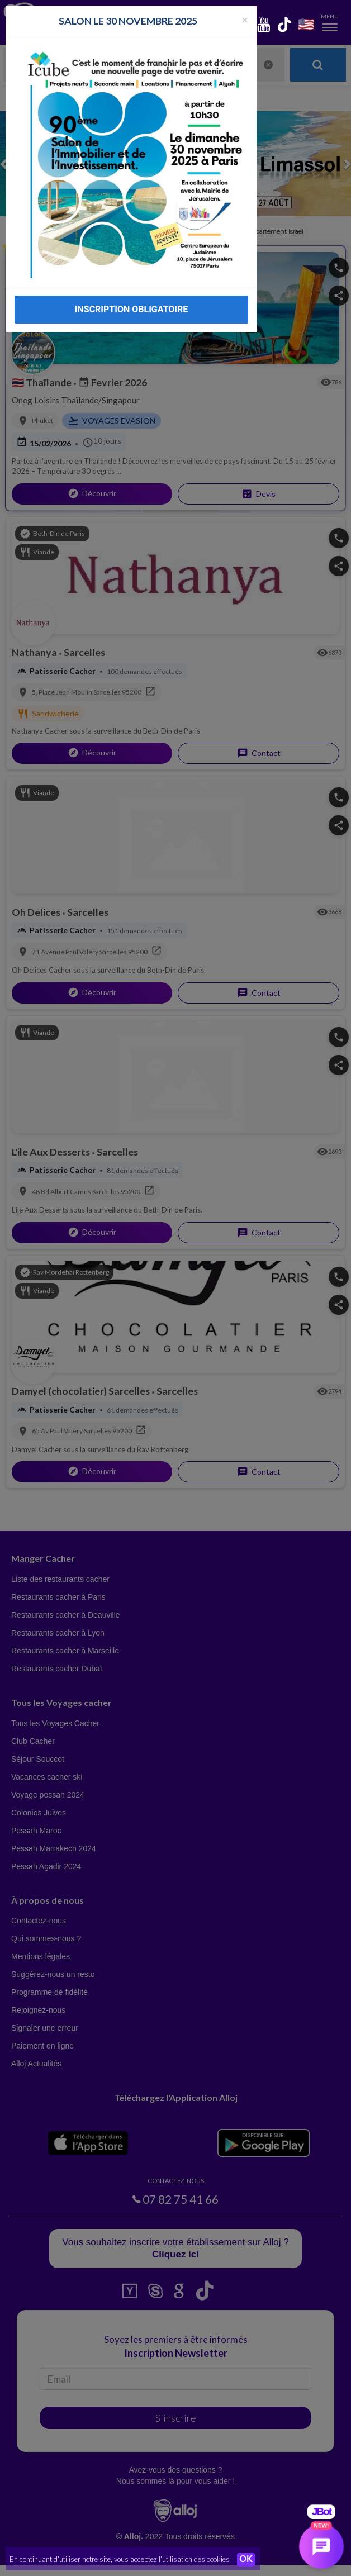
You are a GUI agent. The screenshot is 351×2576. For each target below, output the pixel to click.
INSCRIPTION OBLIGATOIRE (131, 309)
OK (246, 2559)
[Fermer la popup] (244, 19)
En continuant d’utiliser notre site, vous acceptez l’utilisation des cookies (120, 2559)
